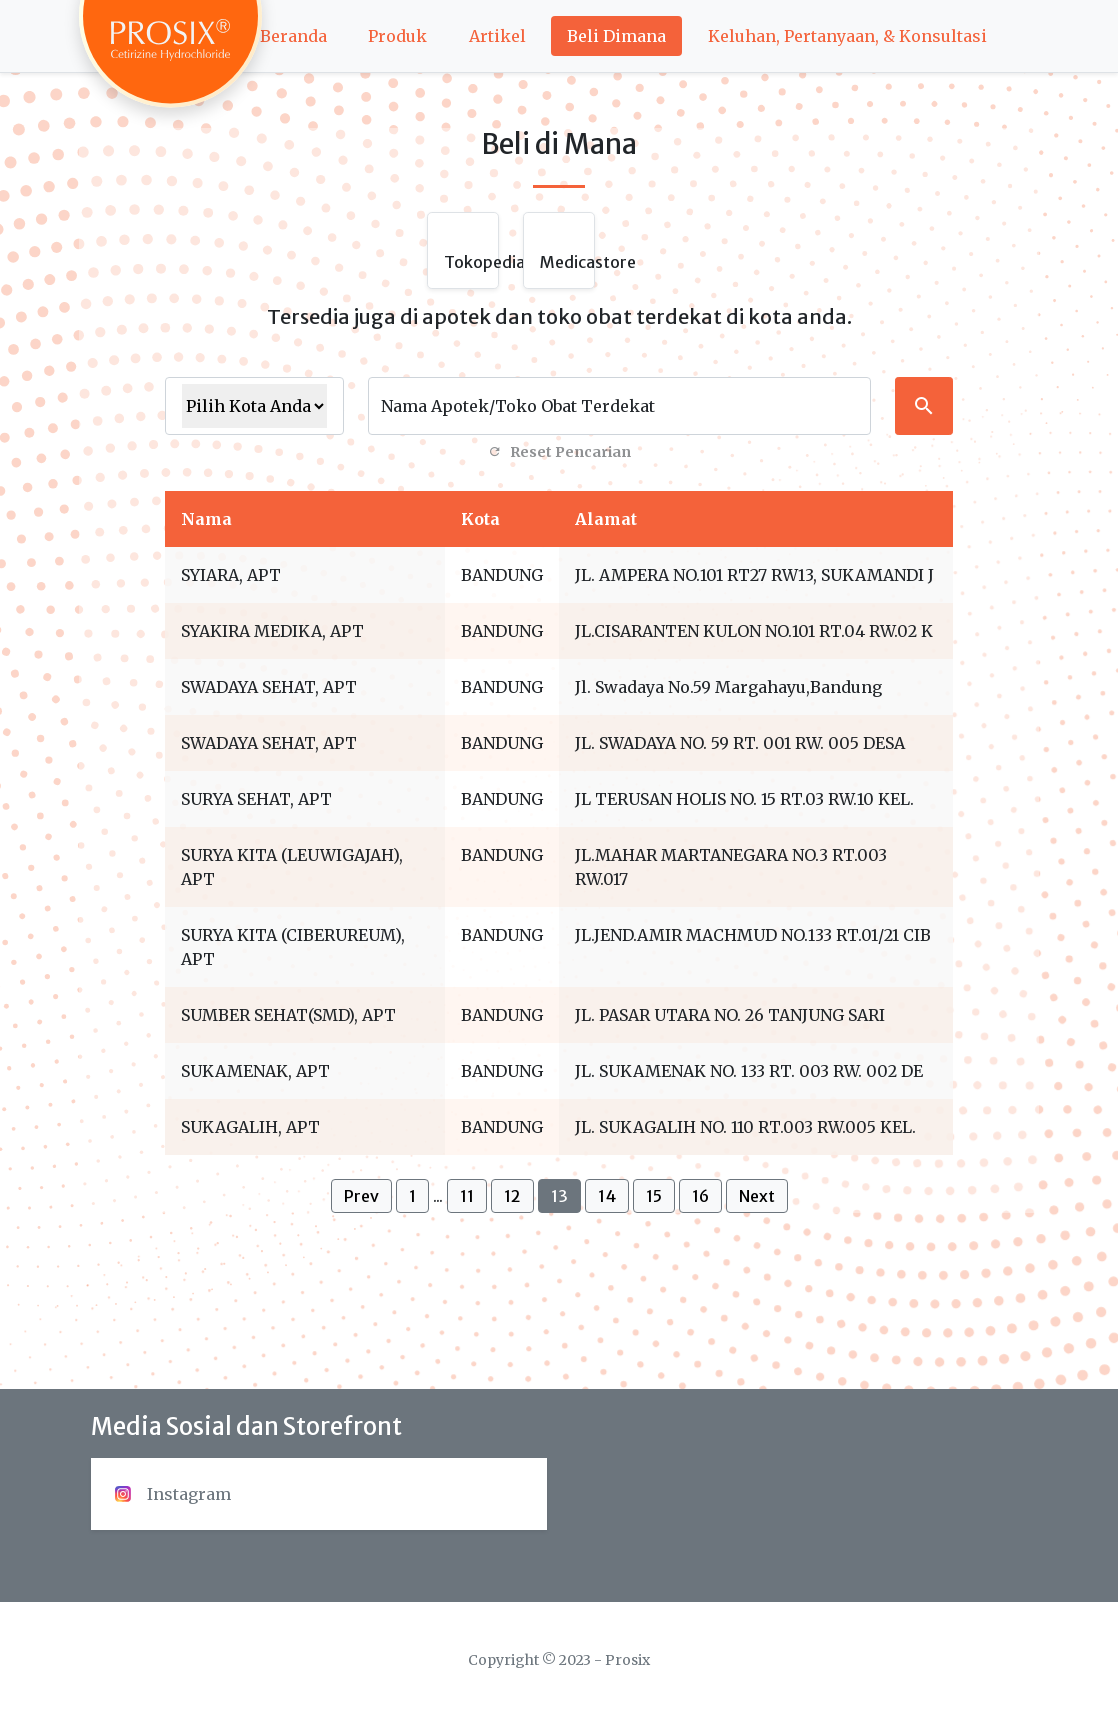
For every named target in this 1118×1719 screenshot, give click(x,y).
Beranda (293, 36)
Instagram (173, 1494)
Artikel (497, 36)
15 (654, 1196)
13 (559, 1196)
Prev (361, 1196)
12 (512, 1196)
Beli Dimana (616, 36)
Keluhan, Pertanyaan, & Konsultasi (847, 36)
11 (467, 1196)
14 (607, 1196)
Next (757, 1196)
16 (700, 1196)
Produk (397, 36)
